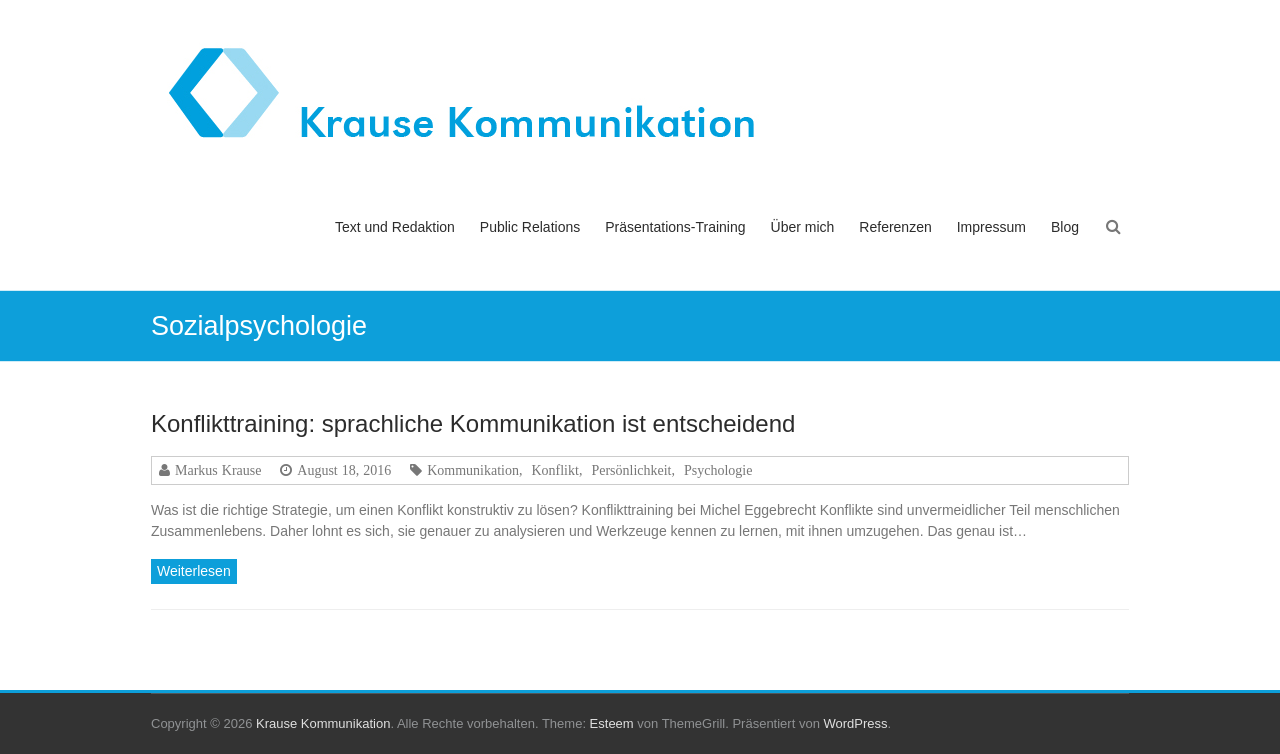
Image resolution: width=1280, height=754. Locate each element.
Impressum (991, 227)
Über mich (803, 227)
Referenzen (895, 227)
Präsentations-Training (675, 227)
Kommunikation (473, 470)
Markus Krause (218, 470)
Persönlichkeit (631, 470)
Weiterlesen (194, 571)
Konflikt (554, 470)
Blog (1065, 227)
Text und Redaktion (395, 227)
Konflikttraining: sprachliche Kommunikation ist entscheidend (473, 423)
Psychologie (718, 470)
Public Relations (530, 227)
